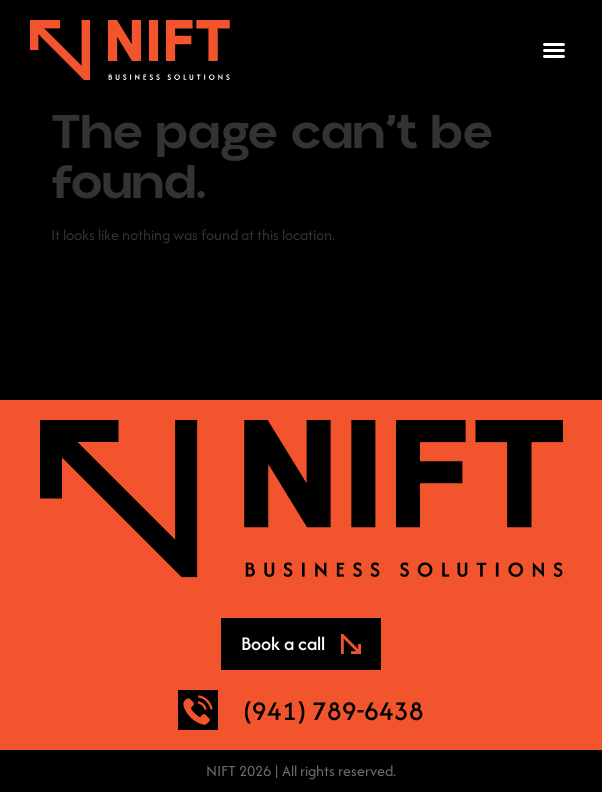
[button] (554, 50)
